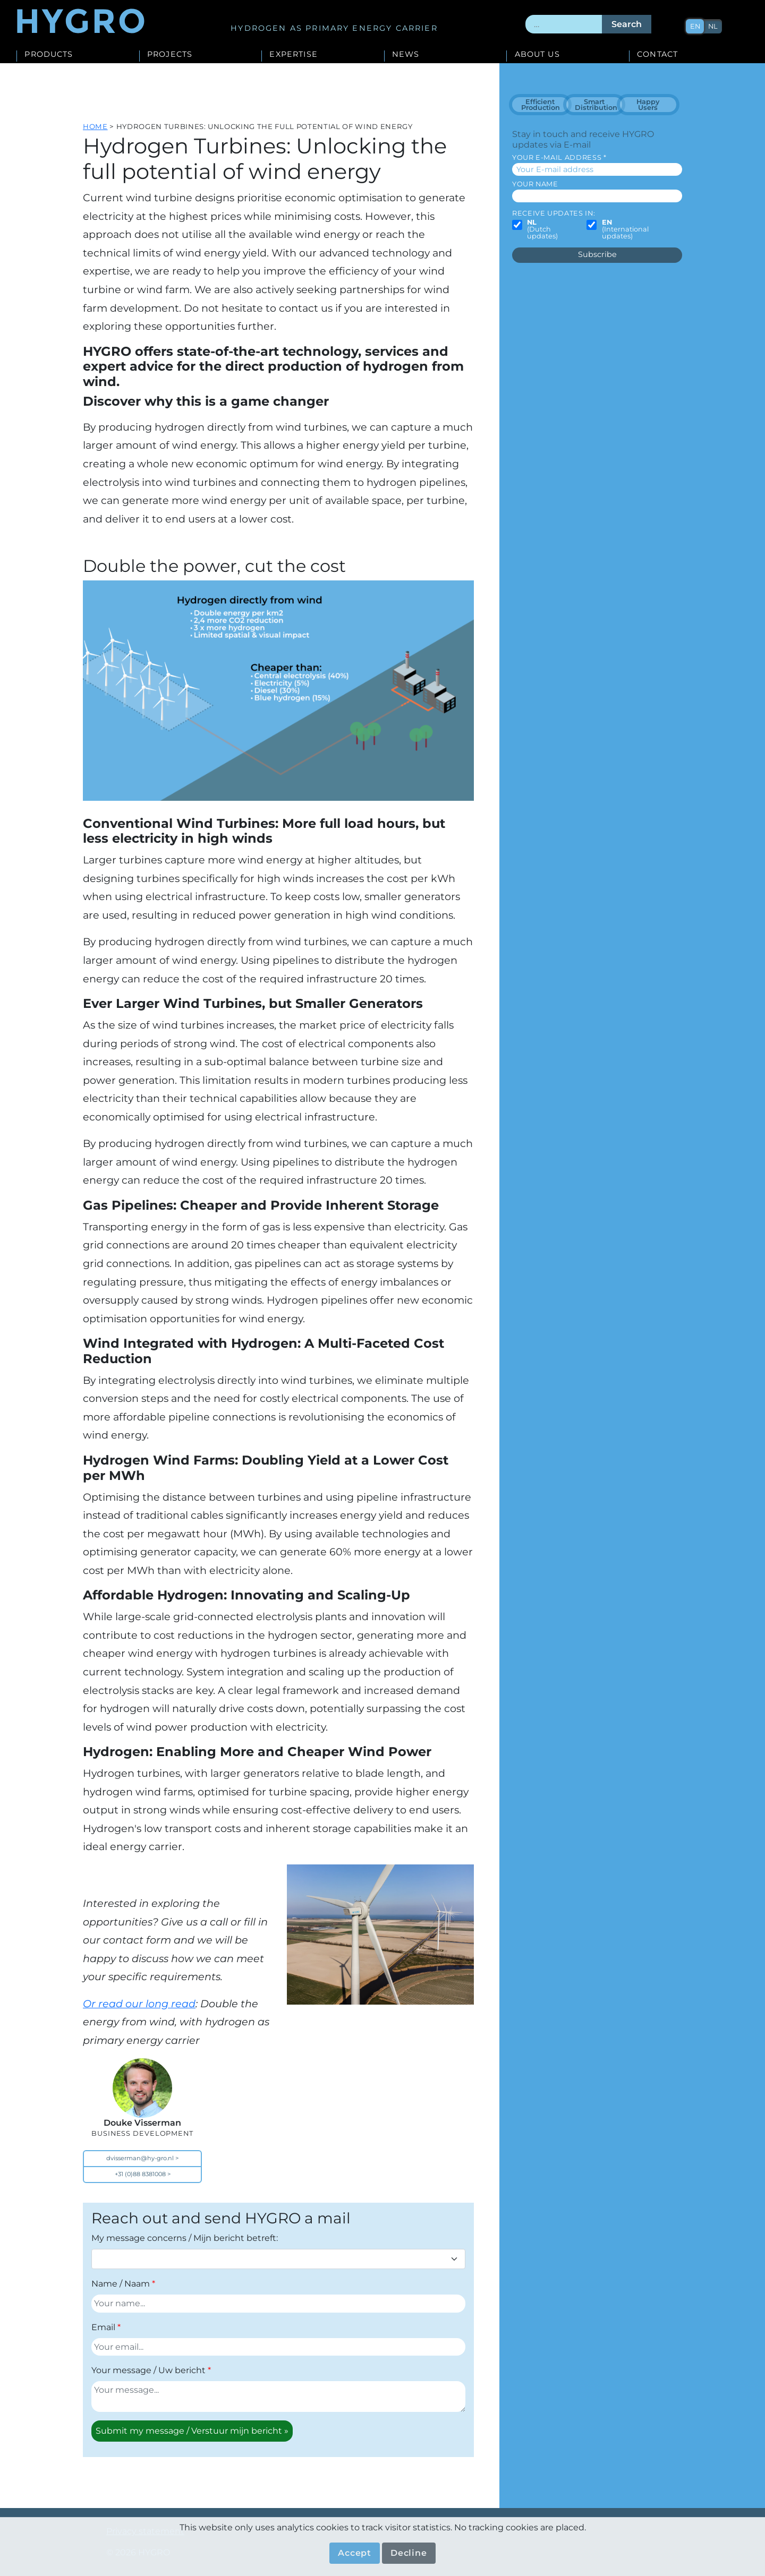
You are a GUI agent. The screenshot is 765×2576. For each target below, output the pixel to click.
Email (103, 2327)
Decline (408, 2553)
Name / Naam (120, 2284)
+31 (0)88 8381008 (140, 2174)
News (406, 54)
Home (95, 126)
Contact (657, 54)
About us (537, 54)
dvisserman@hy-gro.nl (140, 2158)
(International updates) (625, 229)
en (695, 26)
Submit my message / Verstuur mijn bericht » (192, 2431)
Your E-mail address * (559, 157)
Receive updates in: (553, 213)
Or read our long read (139, 2003)
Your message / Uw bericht (148, 2370)
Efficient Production (540, 105)
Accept (354, 2553)
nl (713, 26)
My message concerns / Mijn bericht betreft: (184, 2238)
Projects (169, 54)
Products (48, 54)
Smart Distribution (596, 105)
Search (626, 24)
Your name (535, 184)
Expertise (293, 54)
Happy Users (647, 105)
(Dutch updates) (542, 229)
